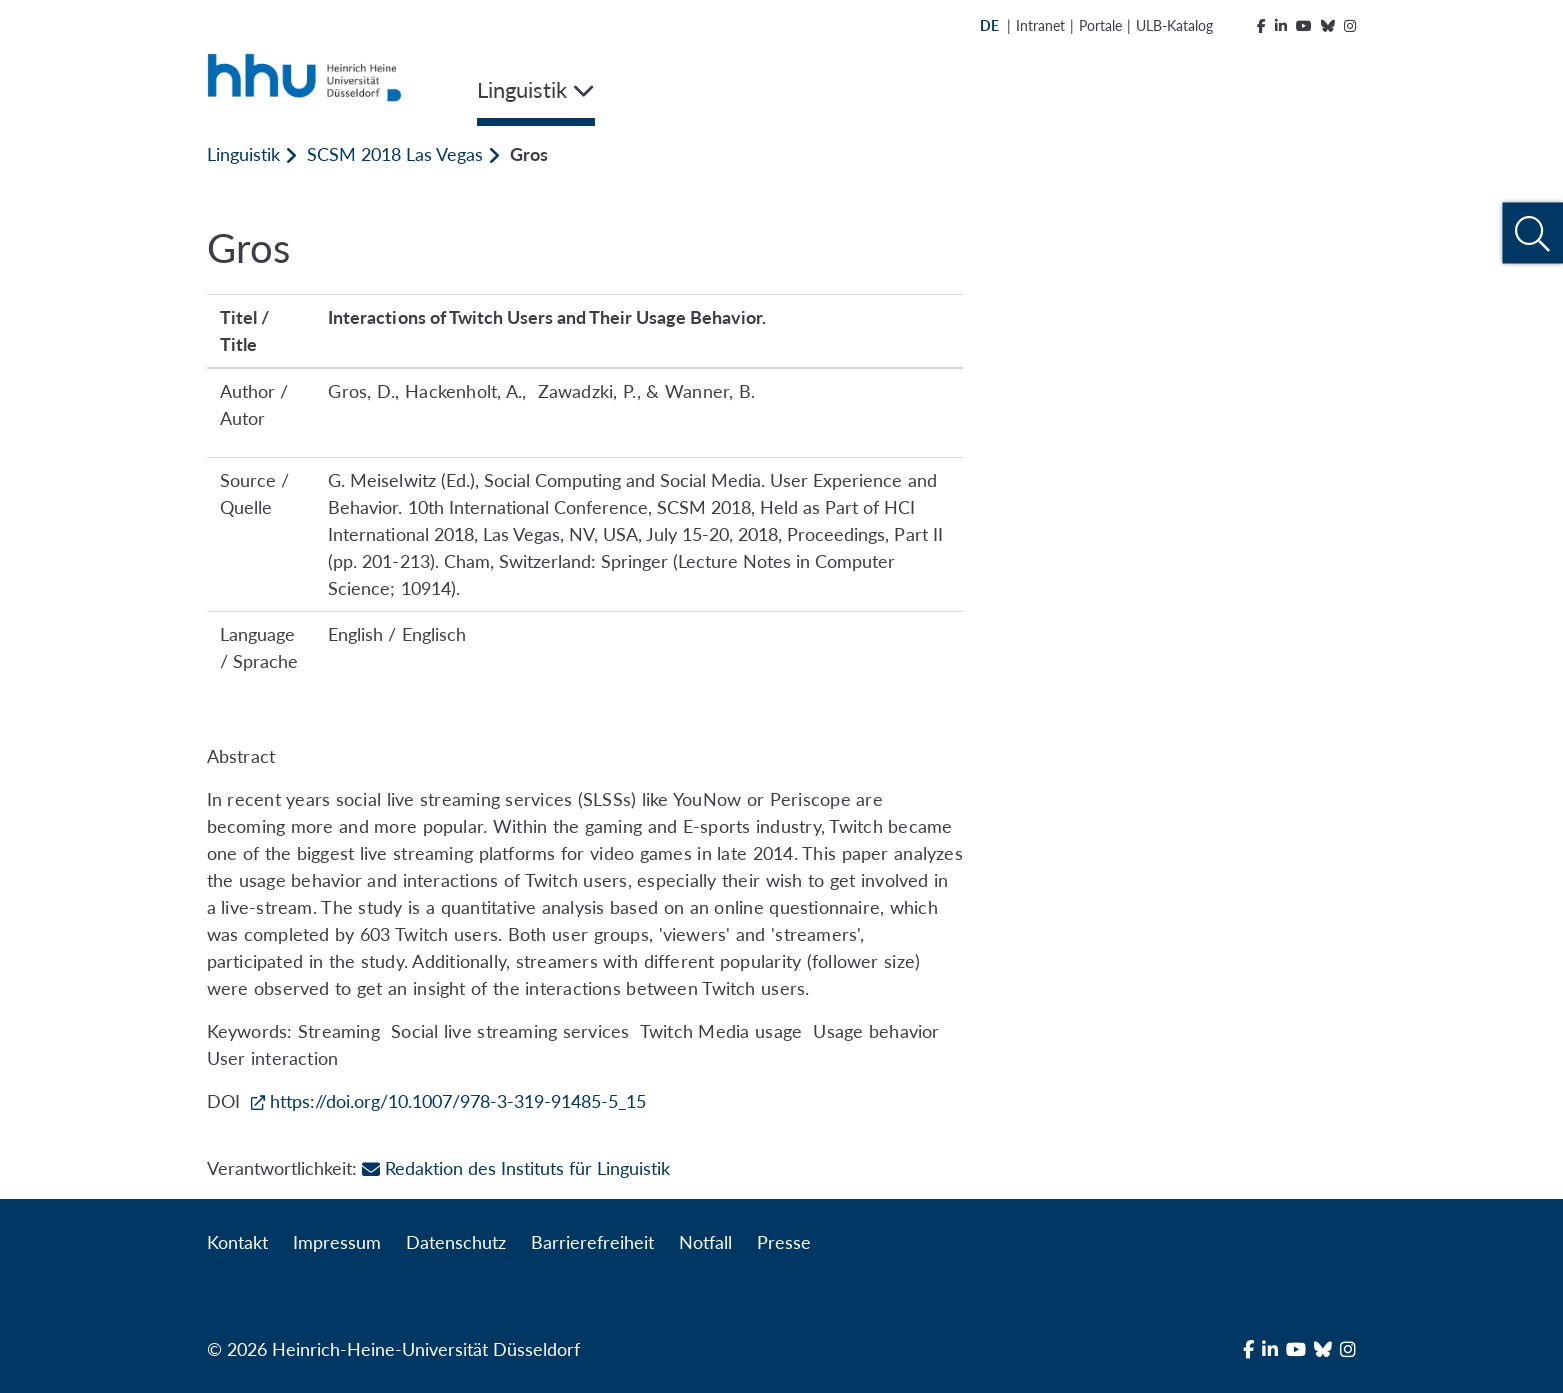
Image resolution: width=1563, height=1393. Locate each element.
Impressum (337, 1242)
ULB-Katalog (1174, 25)
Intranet (1040, 25)
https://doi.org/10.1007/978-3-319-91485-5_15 (458, 1101)
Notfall (705, 1242)
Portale (1100, 25)
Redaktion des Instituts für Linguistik (516, 1168)
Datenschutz (456, 1242)
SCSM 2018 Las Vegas (395, 154)
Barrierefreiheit (592, 1242)
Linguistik (243, 154)
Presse (784, 1242)
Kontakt (237, 1242)
